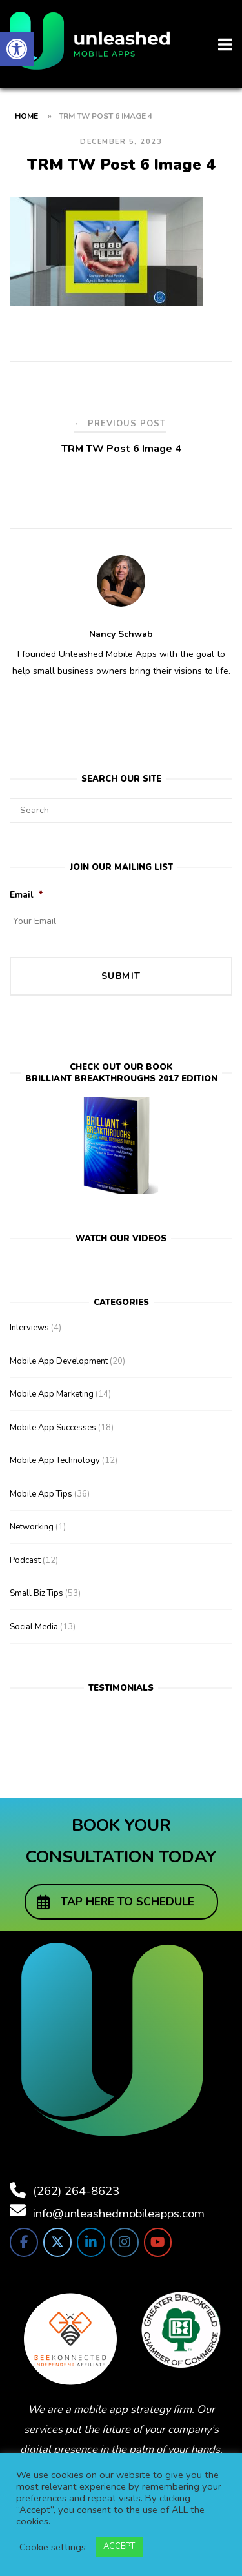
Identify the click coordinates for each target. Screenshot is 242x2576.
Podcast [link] (25, 1560)
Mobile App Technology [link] (55, 1460)
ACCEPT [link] (119, 2546)
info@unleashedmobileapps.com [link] (119, 2213)
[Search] (218, 804)
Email (26, 895)
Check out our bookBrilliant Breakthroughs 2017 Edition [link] (121, 1073)
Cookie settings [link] (52, 2547)
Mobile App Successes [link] (53, 1427)
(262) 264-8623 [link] (76, 2191)
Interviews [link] (29, 1327)
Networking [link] (32, 1527)
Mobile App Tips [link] (41, 1494)
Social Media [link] (34, 1627)
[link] (17, 49)
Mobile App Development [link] (59, 1361)
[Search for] (121, 810)
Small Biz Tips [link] (36, 1593)
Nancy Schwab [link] (121, 634)
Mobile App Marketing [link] (52, 1394)
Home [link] (26, 116)
